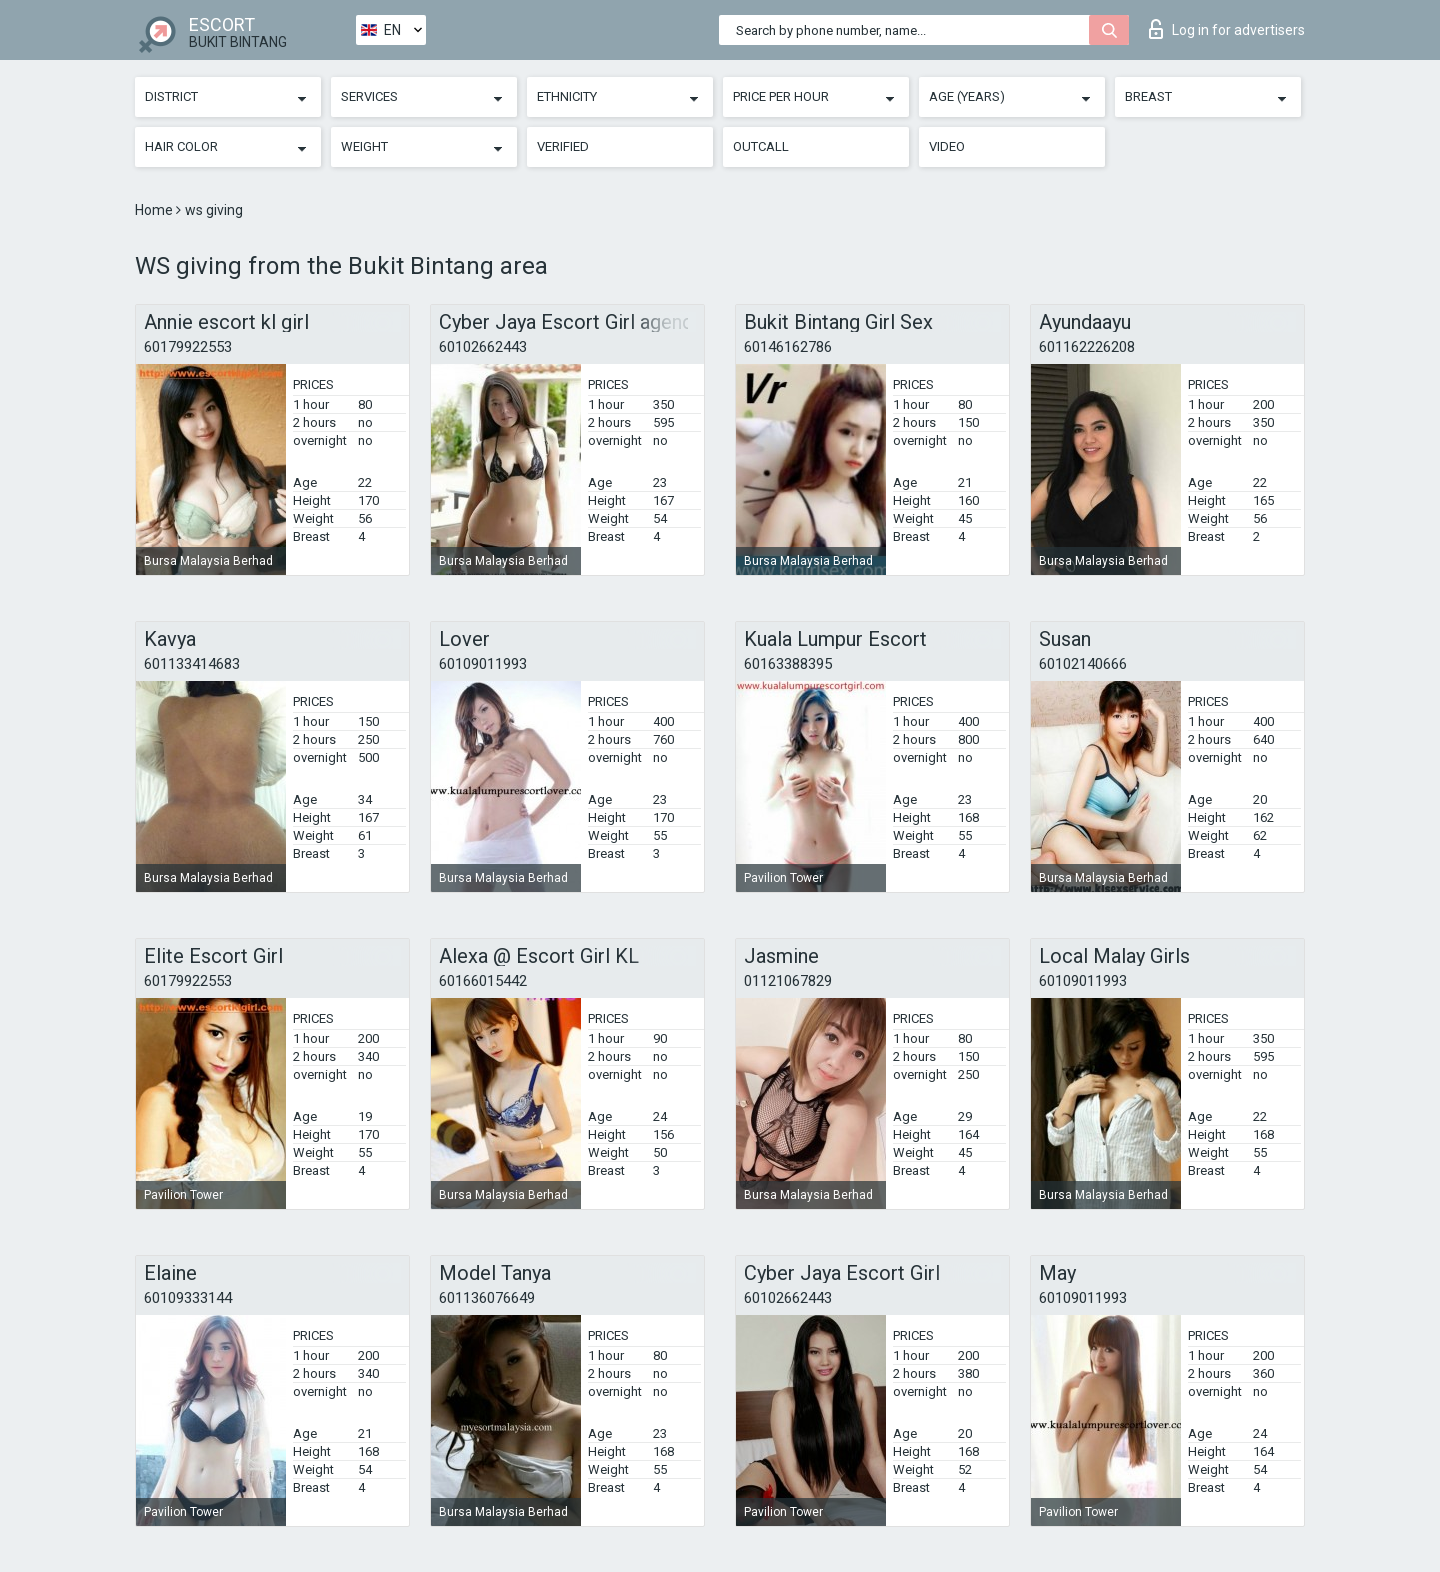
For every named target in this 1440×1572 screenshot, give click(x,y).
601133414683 (192, 664)
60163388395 (788, 664)
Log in (1227, 29)
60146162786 (788, 347)
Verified (563, 146)
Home (155, 210)
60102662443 (483, 347)
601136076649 (487, 1298)
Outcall (761, 146)
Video (947, 146)
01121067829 (788, 981)
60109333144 (188, 1298)
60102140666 (1083, 664)
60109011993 (483, 664)
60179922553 (188, 347)
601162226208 (1087, 347)
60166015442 (483, 981)
